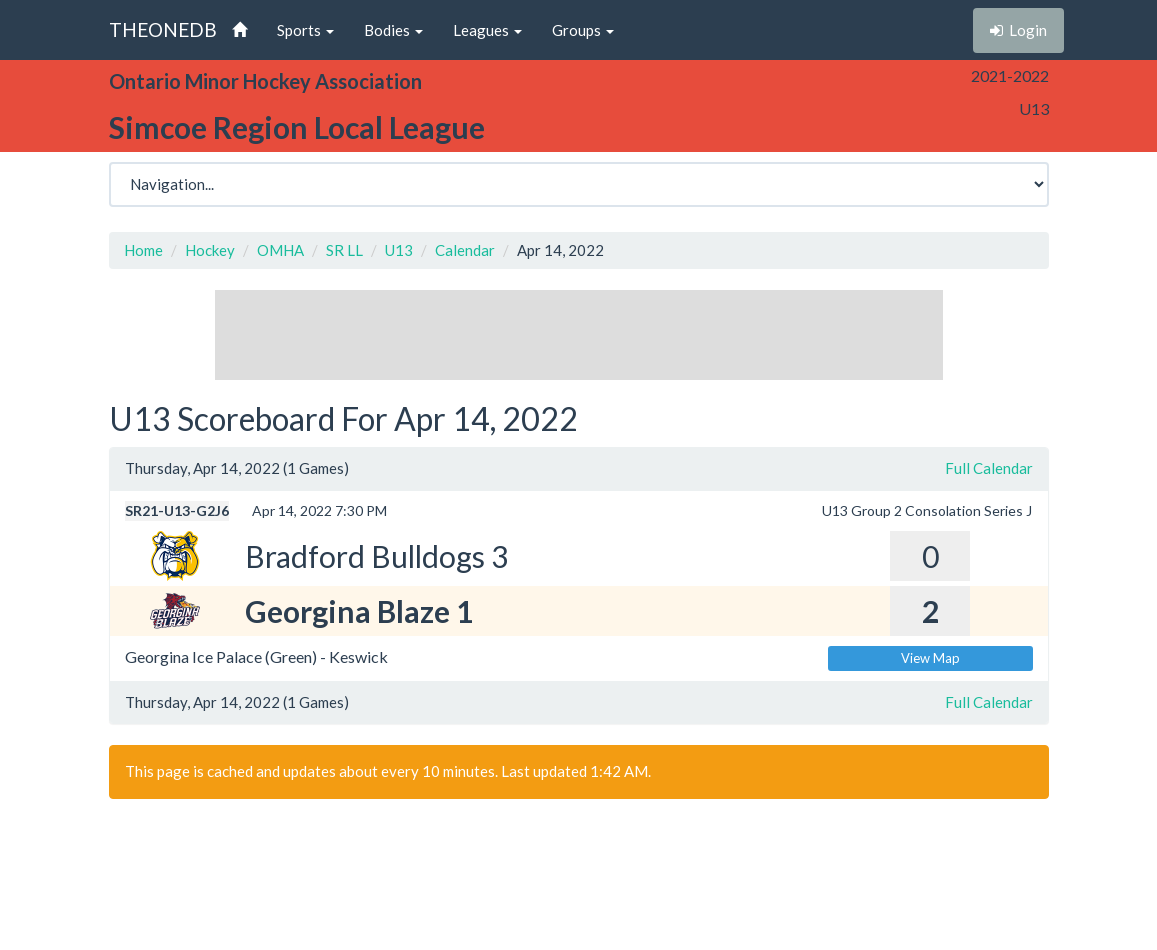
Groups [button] (583, 30)
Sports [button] (305, 30)
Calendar (465, 250)
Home (143, 250)
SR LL (344, 250)
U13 (399, 250)
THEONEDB (163, 29)
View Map (930, 658)
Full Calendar (989, 468)
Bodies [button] (393, 30)
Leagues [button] (487, 30)
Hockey (210, 250)
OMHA (280, 250)
